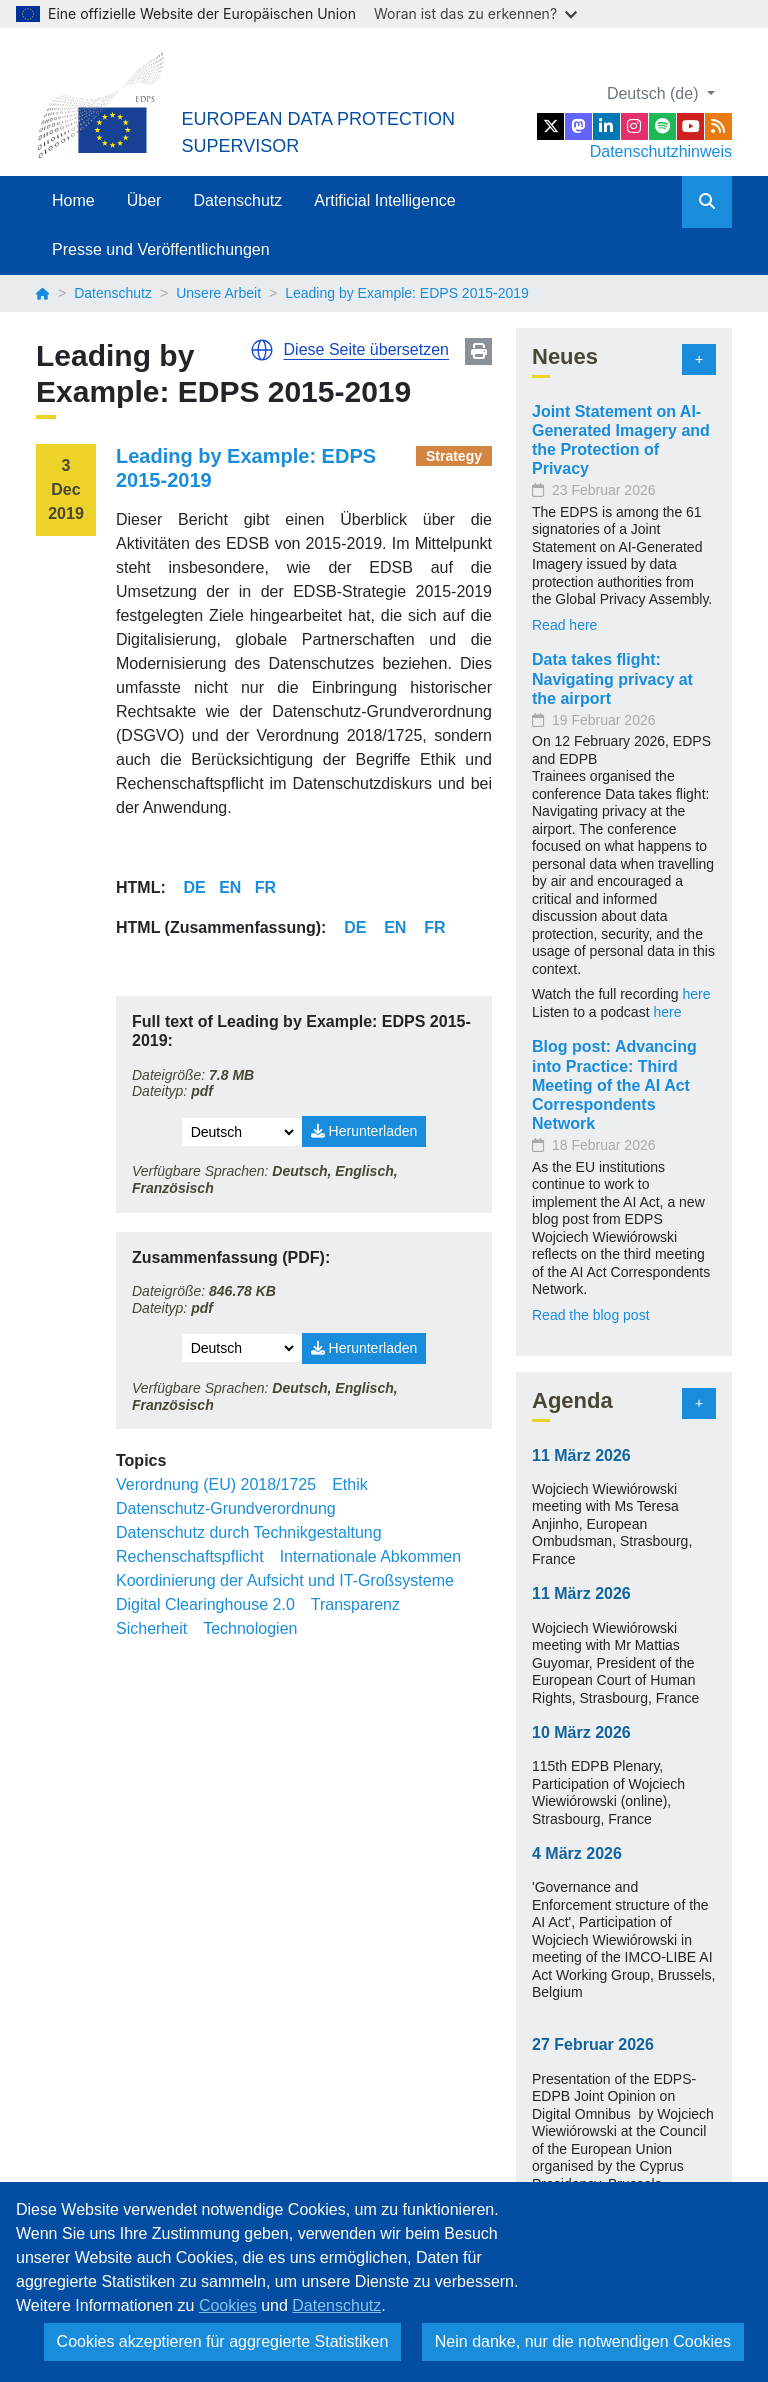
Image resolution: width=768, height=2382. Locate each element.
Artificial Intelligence (384, 200)
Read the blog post (591, 1315)
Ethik (350, 1484)
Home (73, 200)
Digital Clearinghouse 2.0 (205, 1604)
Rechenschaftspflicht (190, 1556)
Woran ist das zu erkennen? (475, 13)
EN (230, 887)
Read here (564, 625)
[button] (262, 350)
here (696, 994)
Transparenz (355, 1604)
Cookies (228, 2305)
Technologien (250, 1628)
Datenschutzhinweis (661, 151)
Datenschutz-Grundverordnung (226, 1508)
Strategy (454, 456)
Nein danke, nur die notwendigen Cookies (583, 2341)
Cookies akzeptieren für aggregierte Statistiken (223, 2341)
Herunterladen (364, 1131)
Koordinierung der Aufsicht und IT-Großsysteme (285, 1580)
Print (478, 351)
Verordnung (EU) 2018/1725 (216, 1484)
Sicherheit (151, 1628)
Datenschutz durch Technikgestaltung (249, 1532)
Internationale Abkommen (370, 1556)
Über (144, 200)
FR (265, 887)
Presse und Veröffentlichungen (161, 249)
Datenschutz (237, 200)
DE (195, 887)
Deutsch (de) (655, 93)
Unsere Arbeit (218, 293)
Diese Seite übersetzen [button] (366, 349)
